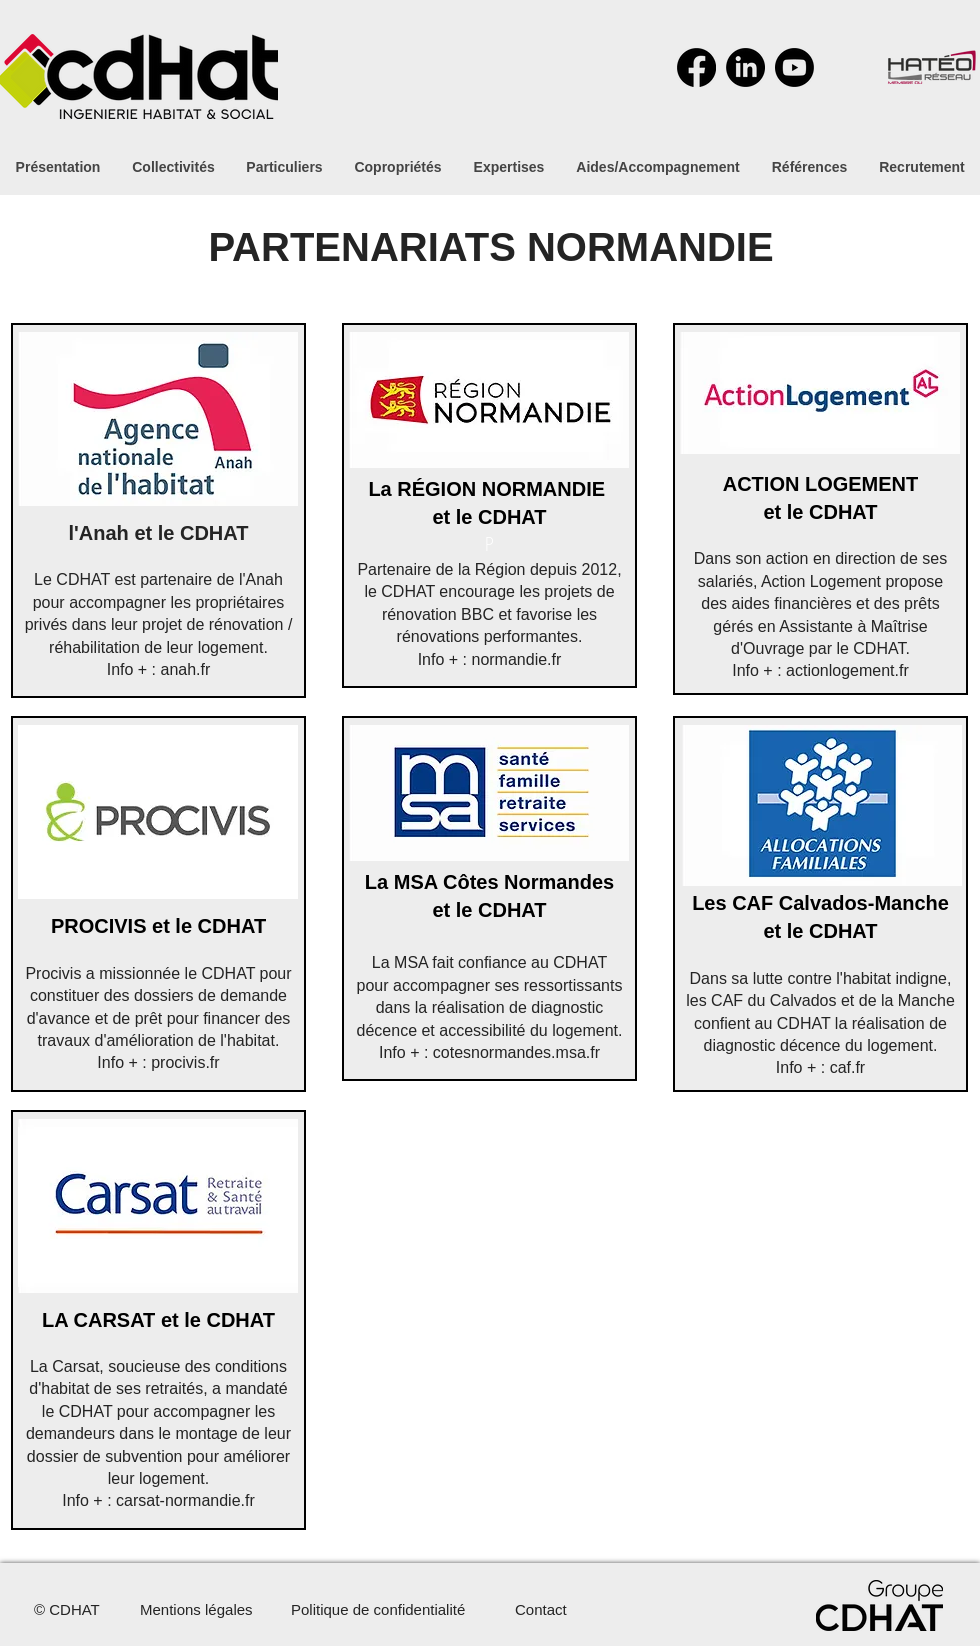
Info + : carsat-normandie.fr (158, 1500)
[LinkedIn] (745, 67)
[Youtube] (794, 67)
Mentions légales (196, 1609)
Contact (541, 1609)
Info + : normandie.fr (490, 659)
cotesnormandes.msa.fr (516, 1052)
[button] (657, 167)
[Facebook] (696, 67)
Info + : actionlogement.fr (820, 670)
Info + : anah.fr (159, 669)
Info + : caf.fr (820, 1067)
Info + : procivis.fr (158, 1062)
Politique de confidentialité (378, 1609)
